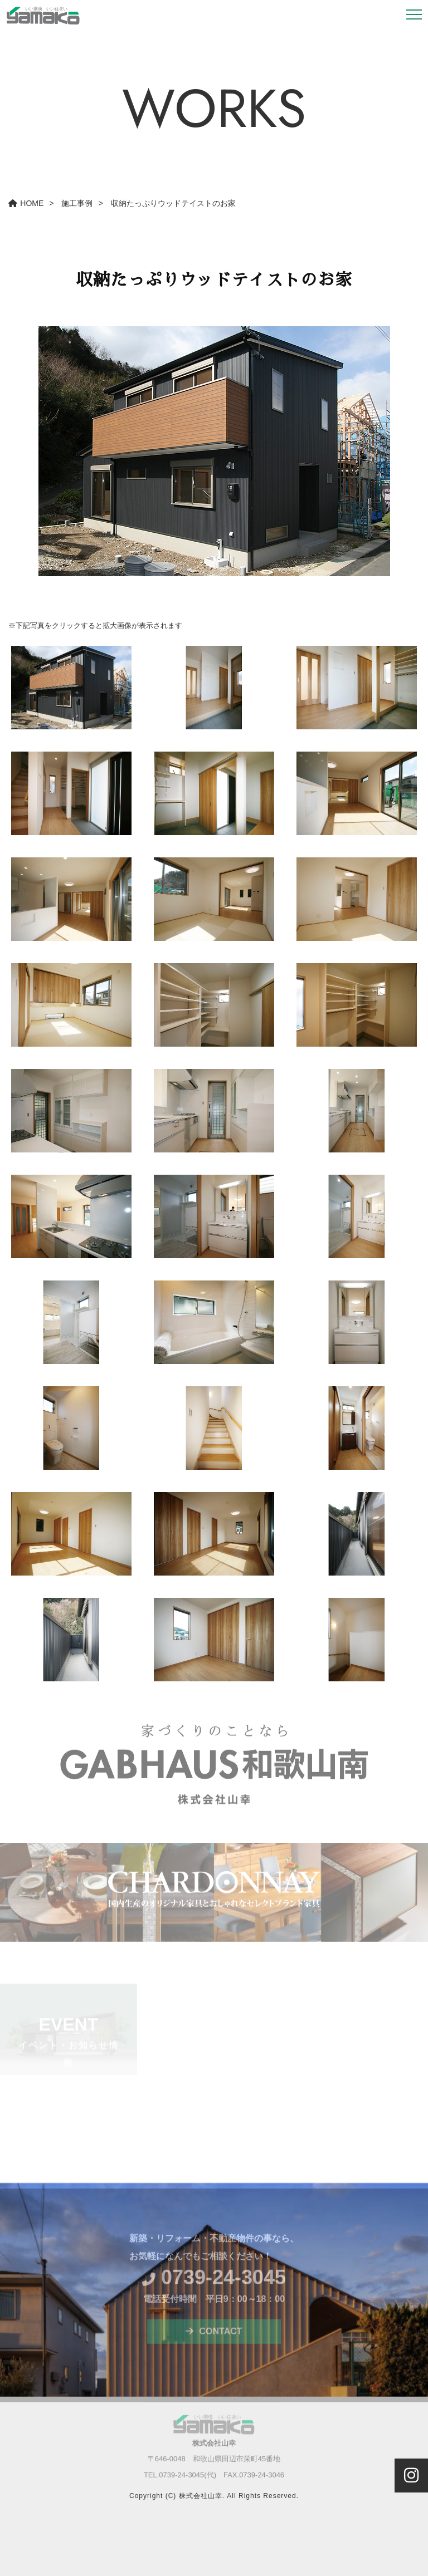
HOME (25, 203)
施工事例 (77, 203)
